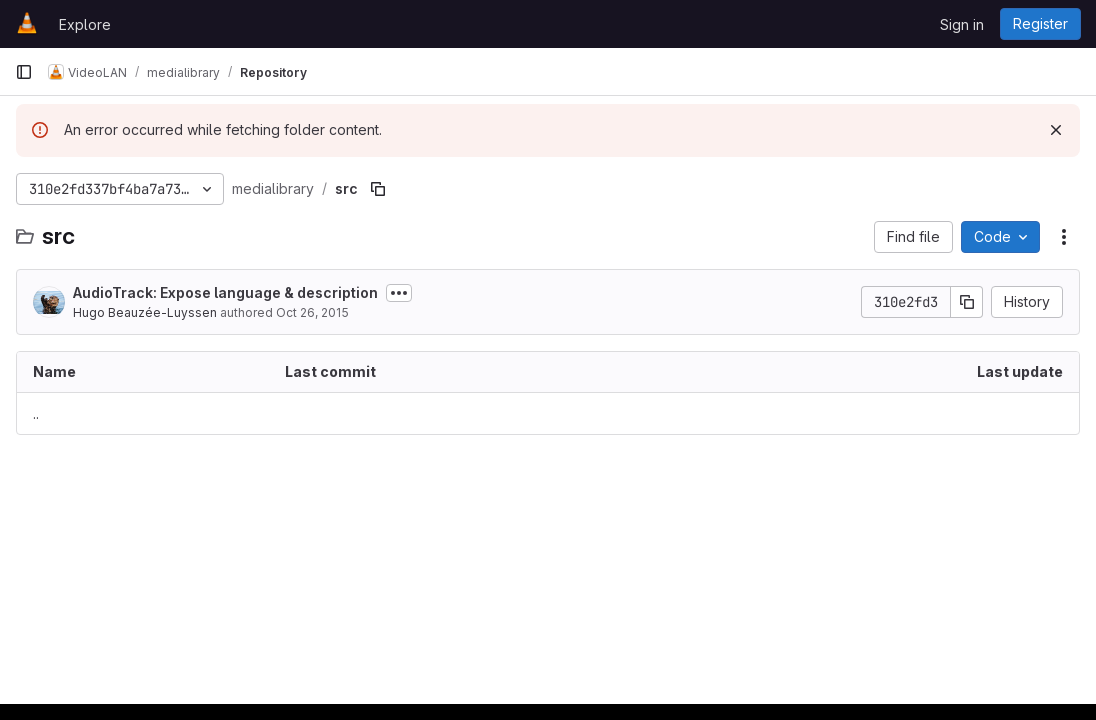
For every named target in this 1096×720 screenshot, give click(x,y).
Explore (85, 24)
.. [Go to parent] (36, 413)
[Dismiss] (1056, 130)
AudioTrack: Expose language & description (225, 292)
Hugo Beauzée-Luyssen (145, 312)
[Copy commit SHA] (967, 302)
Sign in (962, 24)
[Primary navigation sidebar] (24, 72)
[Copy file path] (378, 189)
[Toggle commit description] (399, 293)
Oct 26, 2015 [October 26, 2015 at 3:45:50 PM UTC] (312, 312)
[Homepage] (27, 24)
